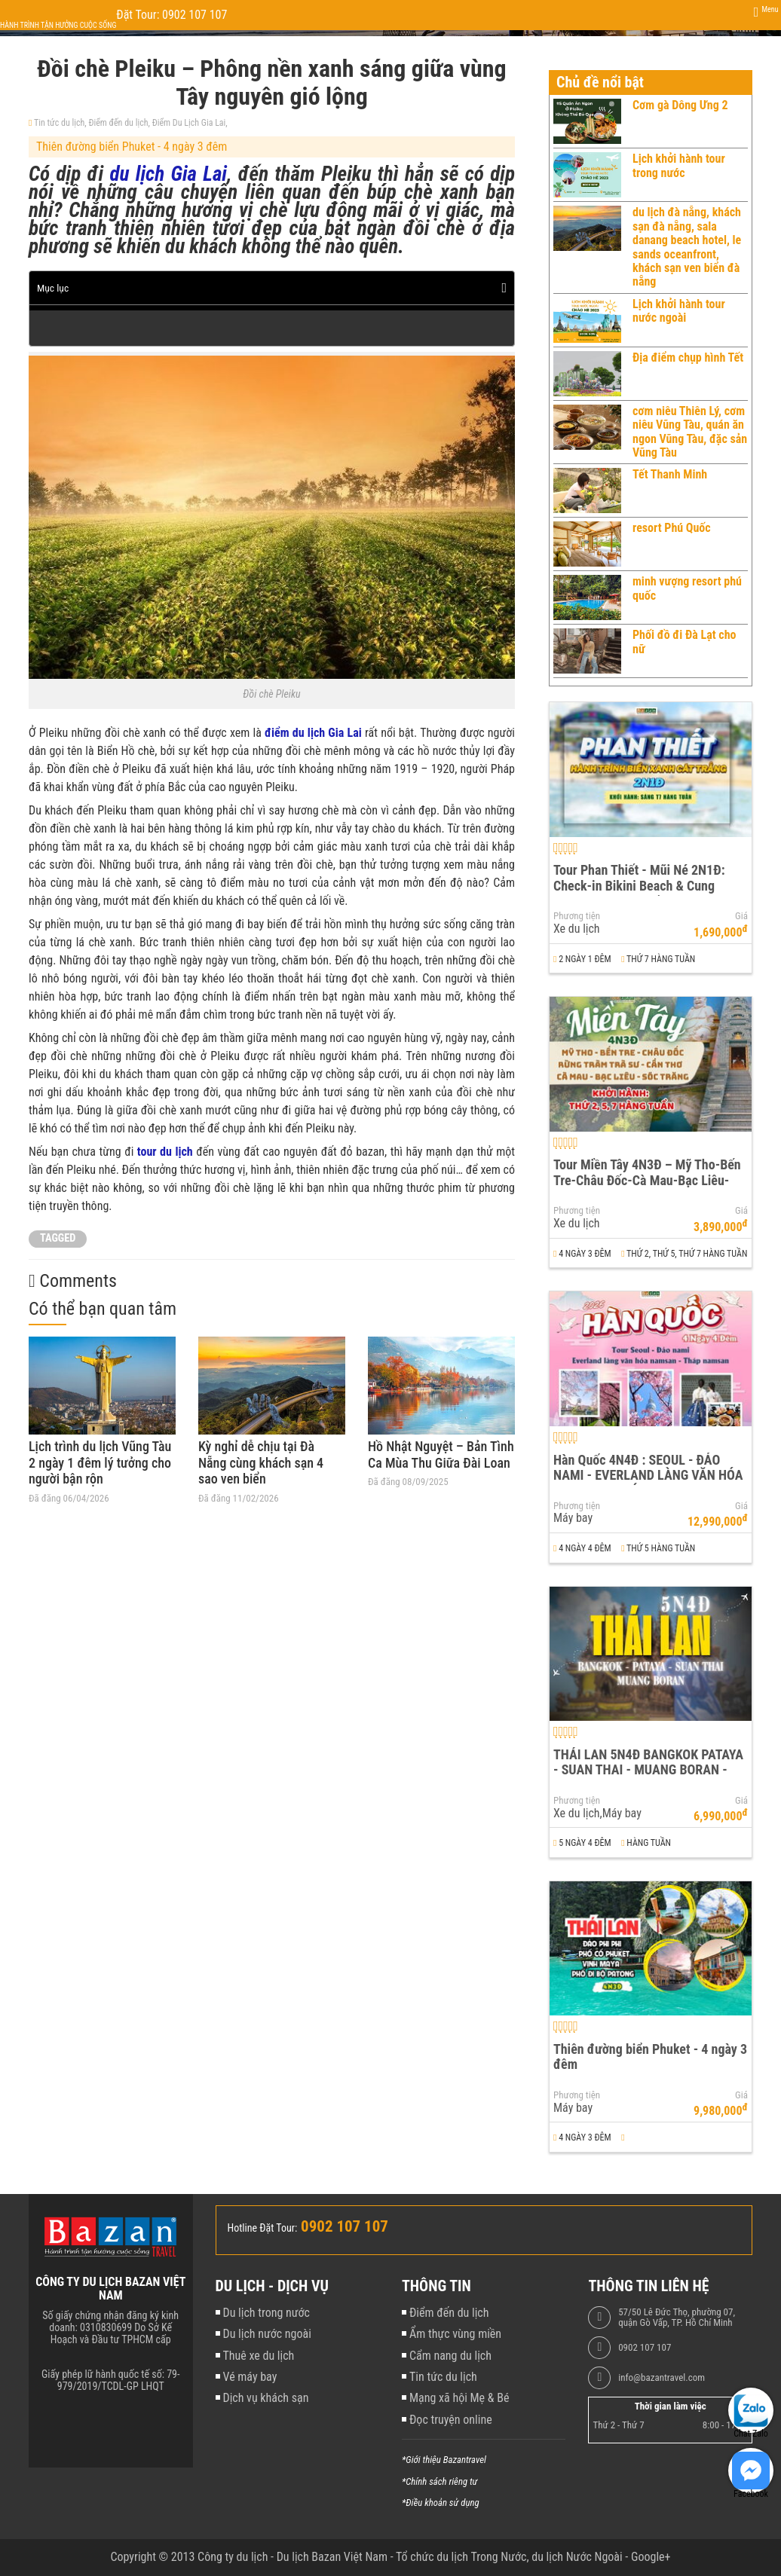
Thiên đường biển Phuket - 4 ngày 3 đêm (131, 146)
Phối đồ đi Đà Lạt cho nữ (684, 641)
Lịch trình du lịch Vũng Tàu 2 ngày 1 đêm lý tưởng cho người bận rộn (100, 1462)
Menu (769, 9)
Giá (741, 916)
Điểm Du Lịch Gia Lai (189, 123)
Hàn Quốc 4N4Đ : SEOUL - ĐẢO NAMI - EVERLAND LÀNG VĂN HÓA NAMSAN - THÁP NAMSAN (648, 1475)
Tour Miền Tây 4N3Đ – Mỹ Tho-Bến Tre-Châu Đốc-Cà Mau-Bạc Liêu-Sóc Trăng (647, 1180)
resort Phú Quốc (671, 528)
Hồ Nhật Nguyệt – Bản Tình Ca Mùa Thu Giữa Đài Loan (441, 1454)
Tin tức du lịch (59, 123)
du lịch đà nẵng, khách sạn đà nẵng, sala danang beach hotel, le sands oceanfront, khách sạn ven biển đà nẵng (686, 247)
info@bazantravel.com (661, 2378)
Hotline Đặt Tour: (263, 2228)
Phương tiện (576, 916)
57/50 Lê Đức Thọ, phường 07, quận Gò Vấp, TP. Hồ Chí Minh (676, 2317)
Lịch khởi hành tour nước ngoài (678, 311)
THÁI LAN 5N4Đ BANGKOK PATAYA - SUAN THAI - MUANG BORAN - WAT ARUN (648, 1769)
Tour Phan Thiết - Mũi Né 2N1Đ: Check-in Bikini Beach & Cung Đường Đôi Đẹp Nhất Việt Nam (639, 885)
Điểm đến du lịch (118, 123)
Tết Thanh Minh (669, 474)
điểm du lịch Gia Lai (313, 733)
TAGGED (57, 1238)
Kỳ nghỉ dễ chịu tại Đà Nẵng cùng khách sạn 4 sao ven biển (260, 1462)
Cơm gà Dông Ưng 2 (680, 105)
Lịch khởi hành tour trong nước (678, 165)
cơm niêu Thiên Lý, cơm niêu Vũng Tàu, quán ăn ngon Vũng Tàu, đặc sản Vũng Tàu (689, 432)
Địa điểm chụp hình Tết (687, 357)
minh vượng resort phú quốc (687, 588)
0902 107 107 (644, 2347)
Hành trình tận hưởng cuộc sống (58, 25)
